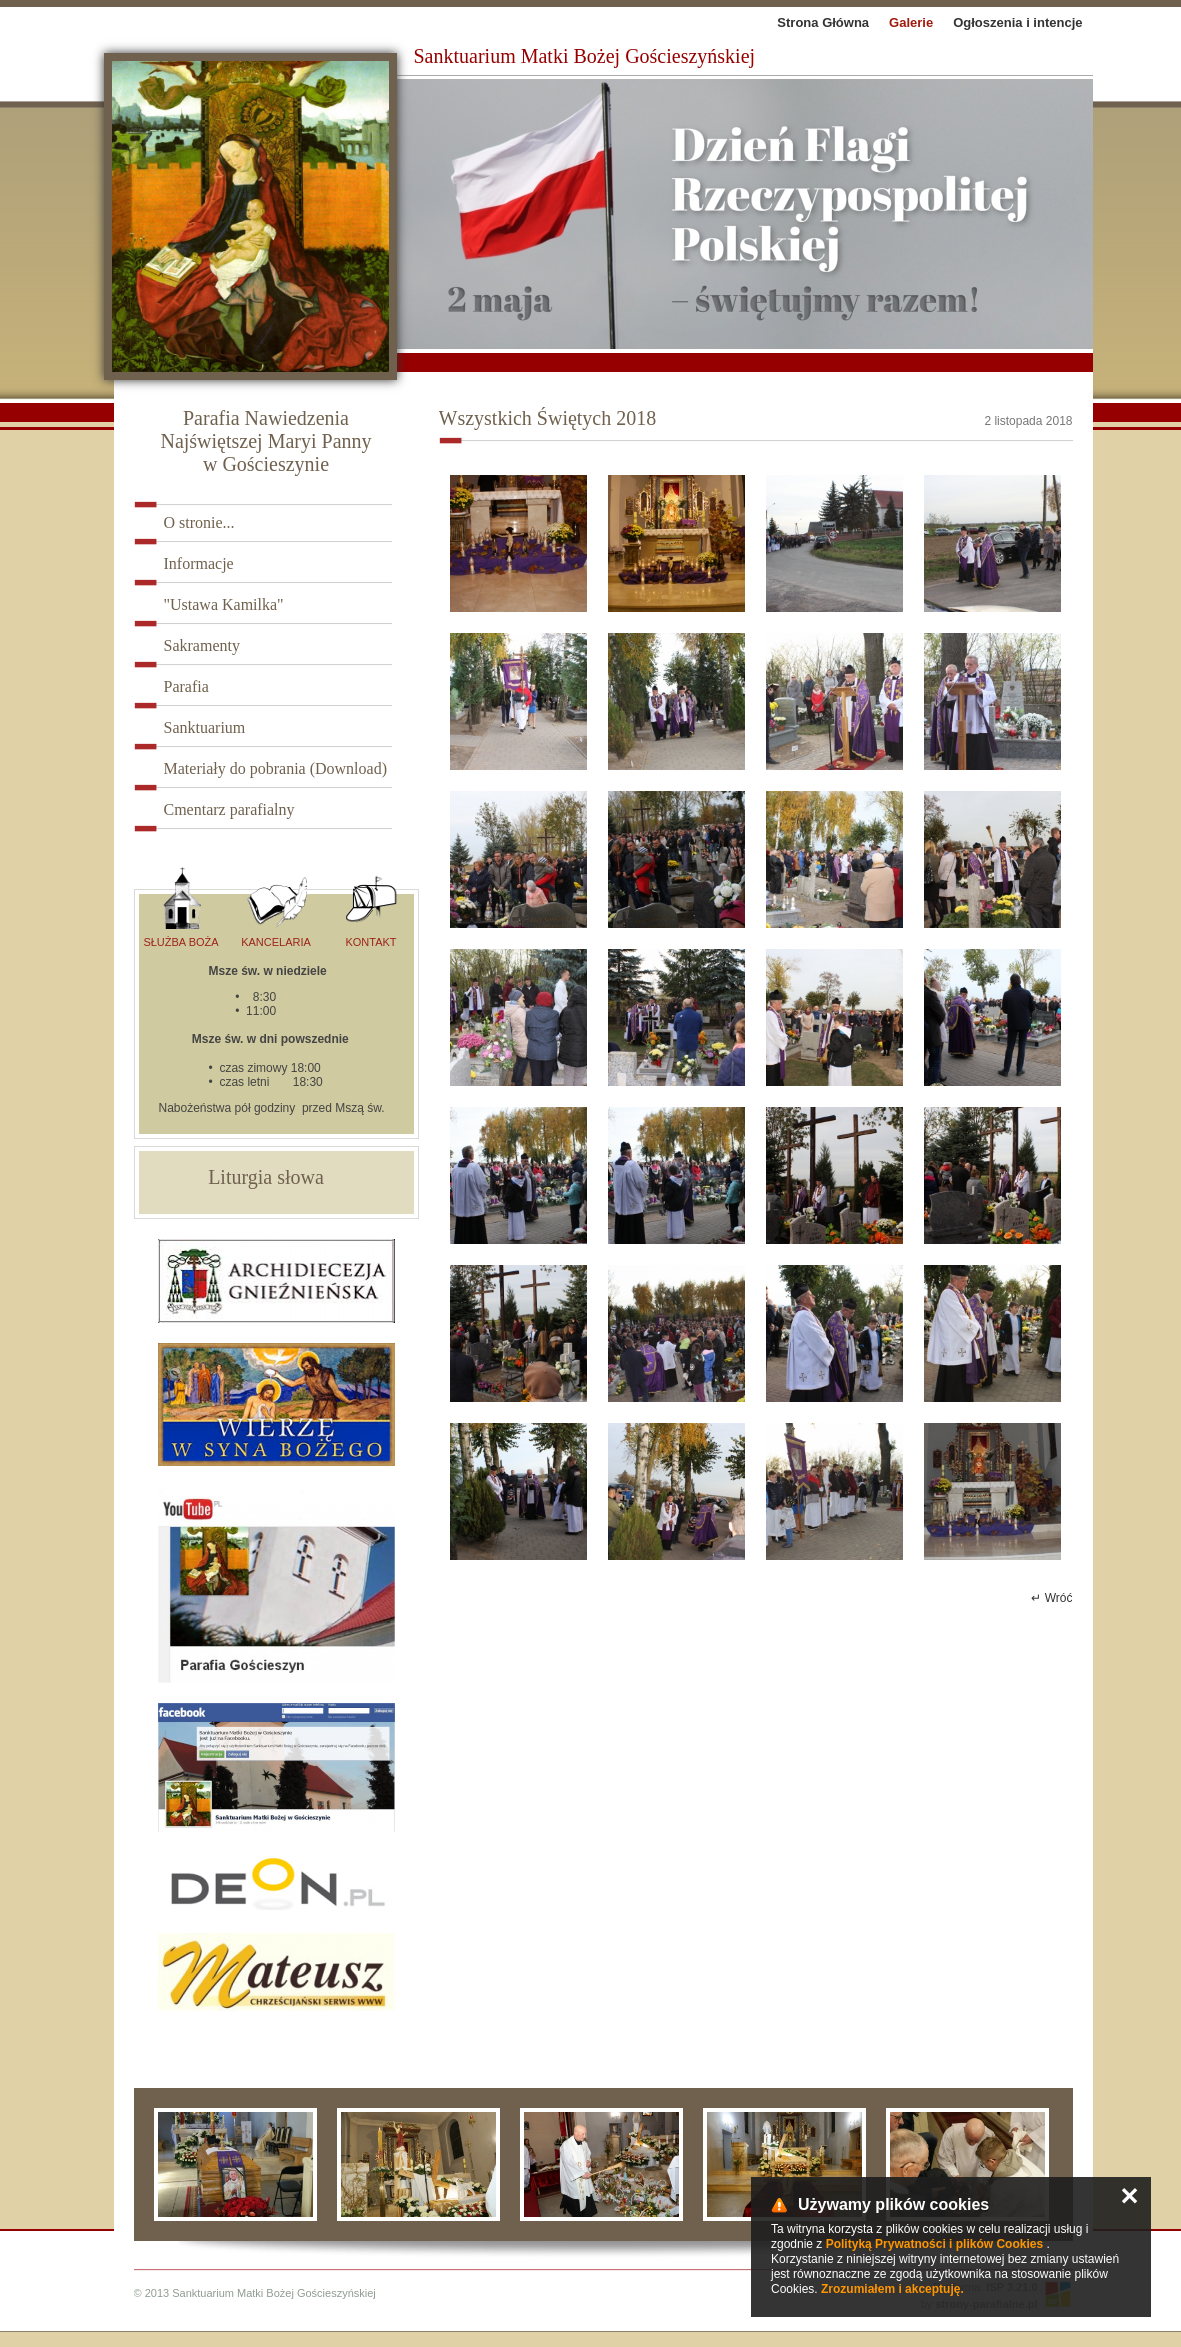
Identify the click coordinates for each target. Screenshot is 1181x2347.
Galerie (911, 22)
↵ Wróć (1051, 1598)
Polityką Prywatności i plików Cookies (934, 2244)
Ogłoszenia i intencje (1017, 22)
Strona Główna (823, 22)
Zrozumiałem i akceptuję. (892, 2289)
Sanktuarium (205, 727)
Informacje (199, 563)
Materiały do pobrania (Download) (275, 768)
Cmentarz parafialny (229, 809)
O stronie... (199, 522)
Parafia (186, 686)
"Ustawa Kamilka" (224, 604)
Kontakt (370, 907)
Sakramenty (202, 645)
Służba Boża (180, 907)
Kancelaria (276, 907)
